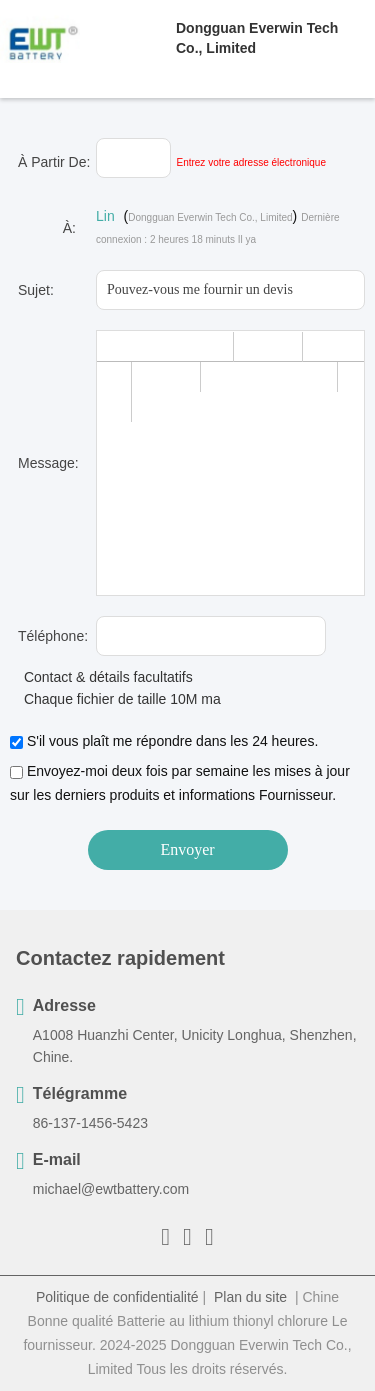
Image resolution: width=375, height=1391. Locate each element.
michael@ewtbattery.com (111, 1189)
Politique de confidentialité (117, 1297)
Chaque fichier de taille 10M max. (121, 699)
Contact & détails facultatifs (101, 677)
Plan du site (250, 1297)
